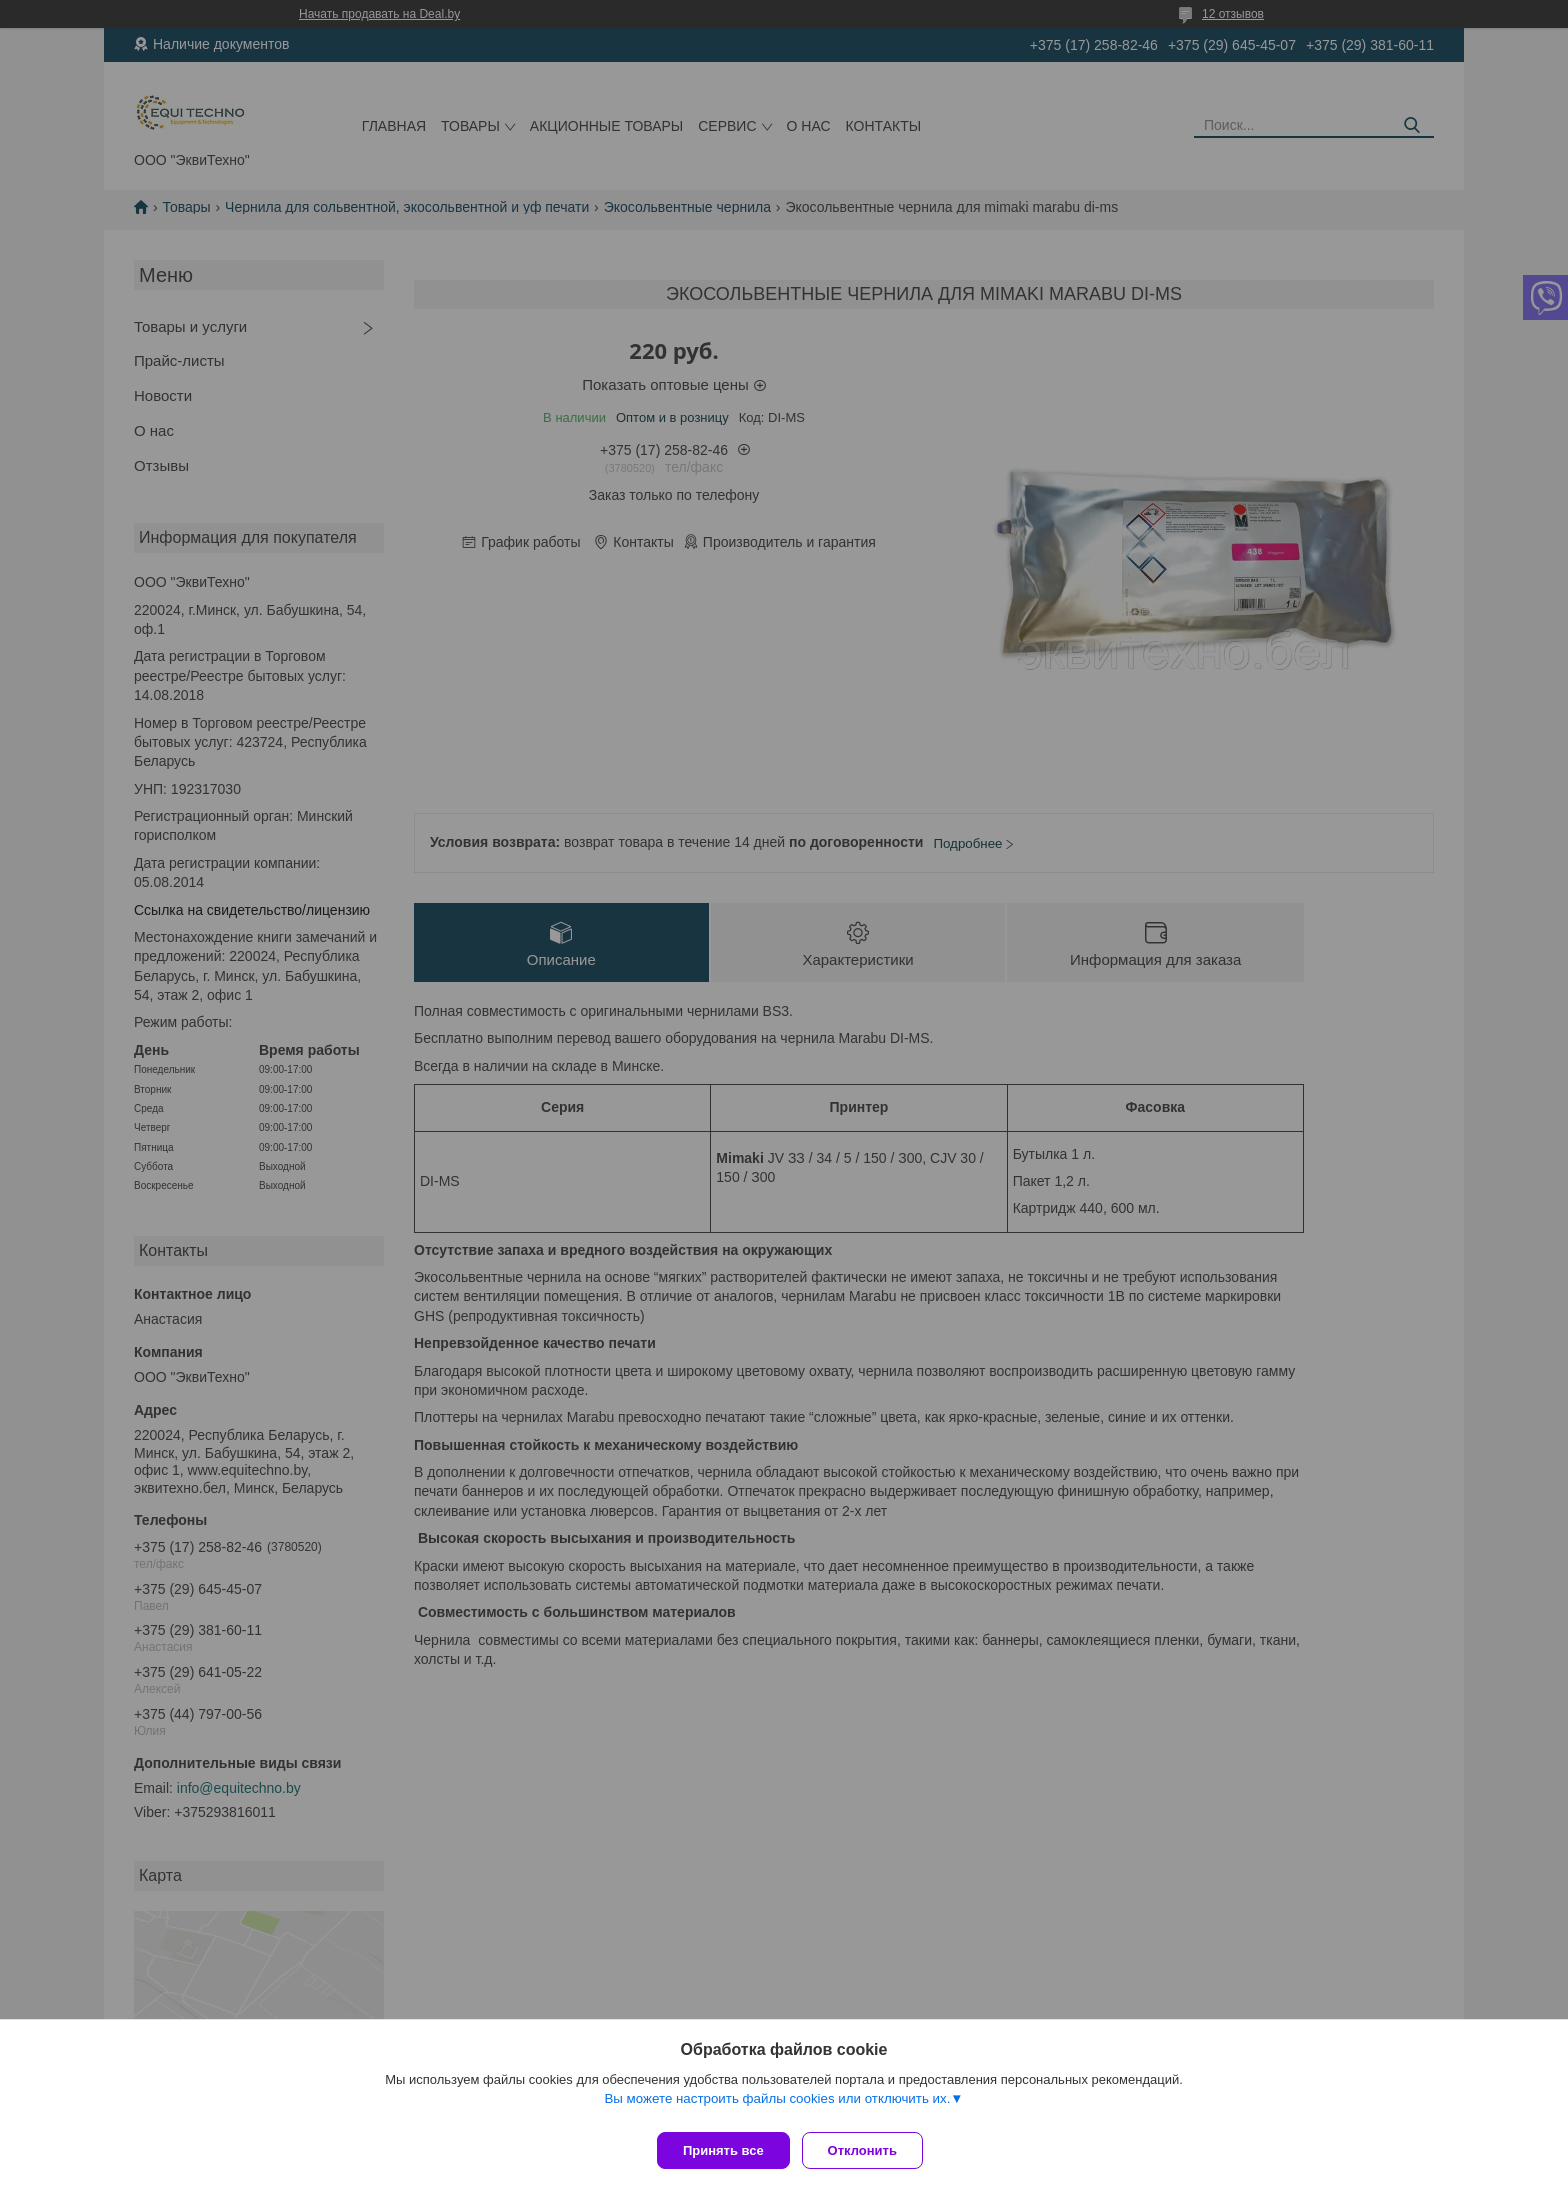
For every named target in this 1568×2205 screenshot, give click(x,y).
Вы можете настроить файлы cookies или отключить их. (777, 2106)
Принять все (723, 2150)
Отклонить (870, 2150)
